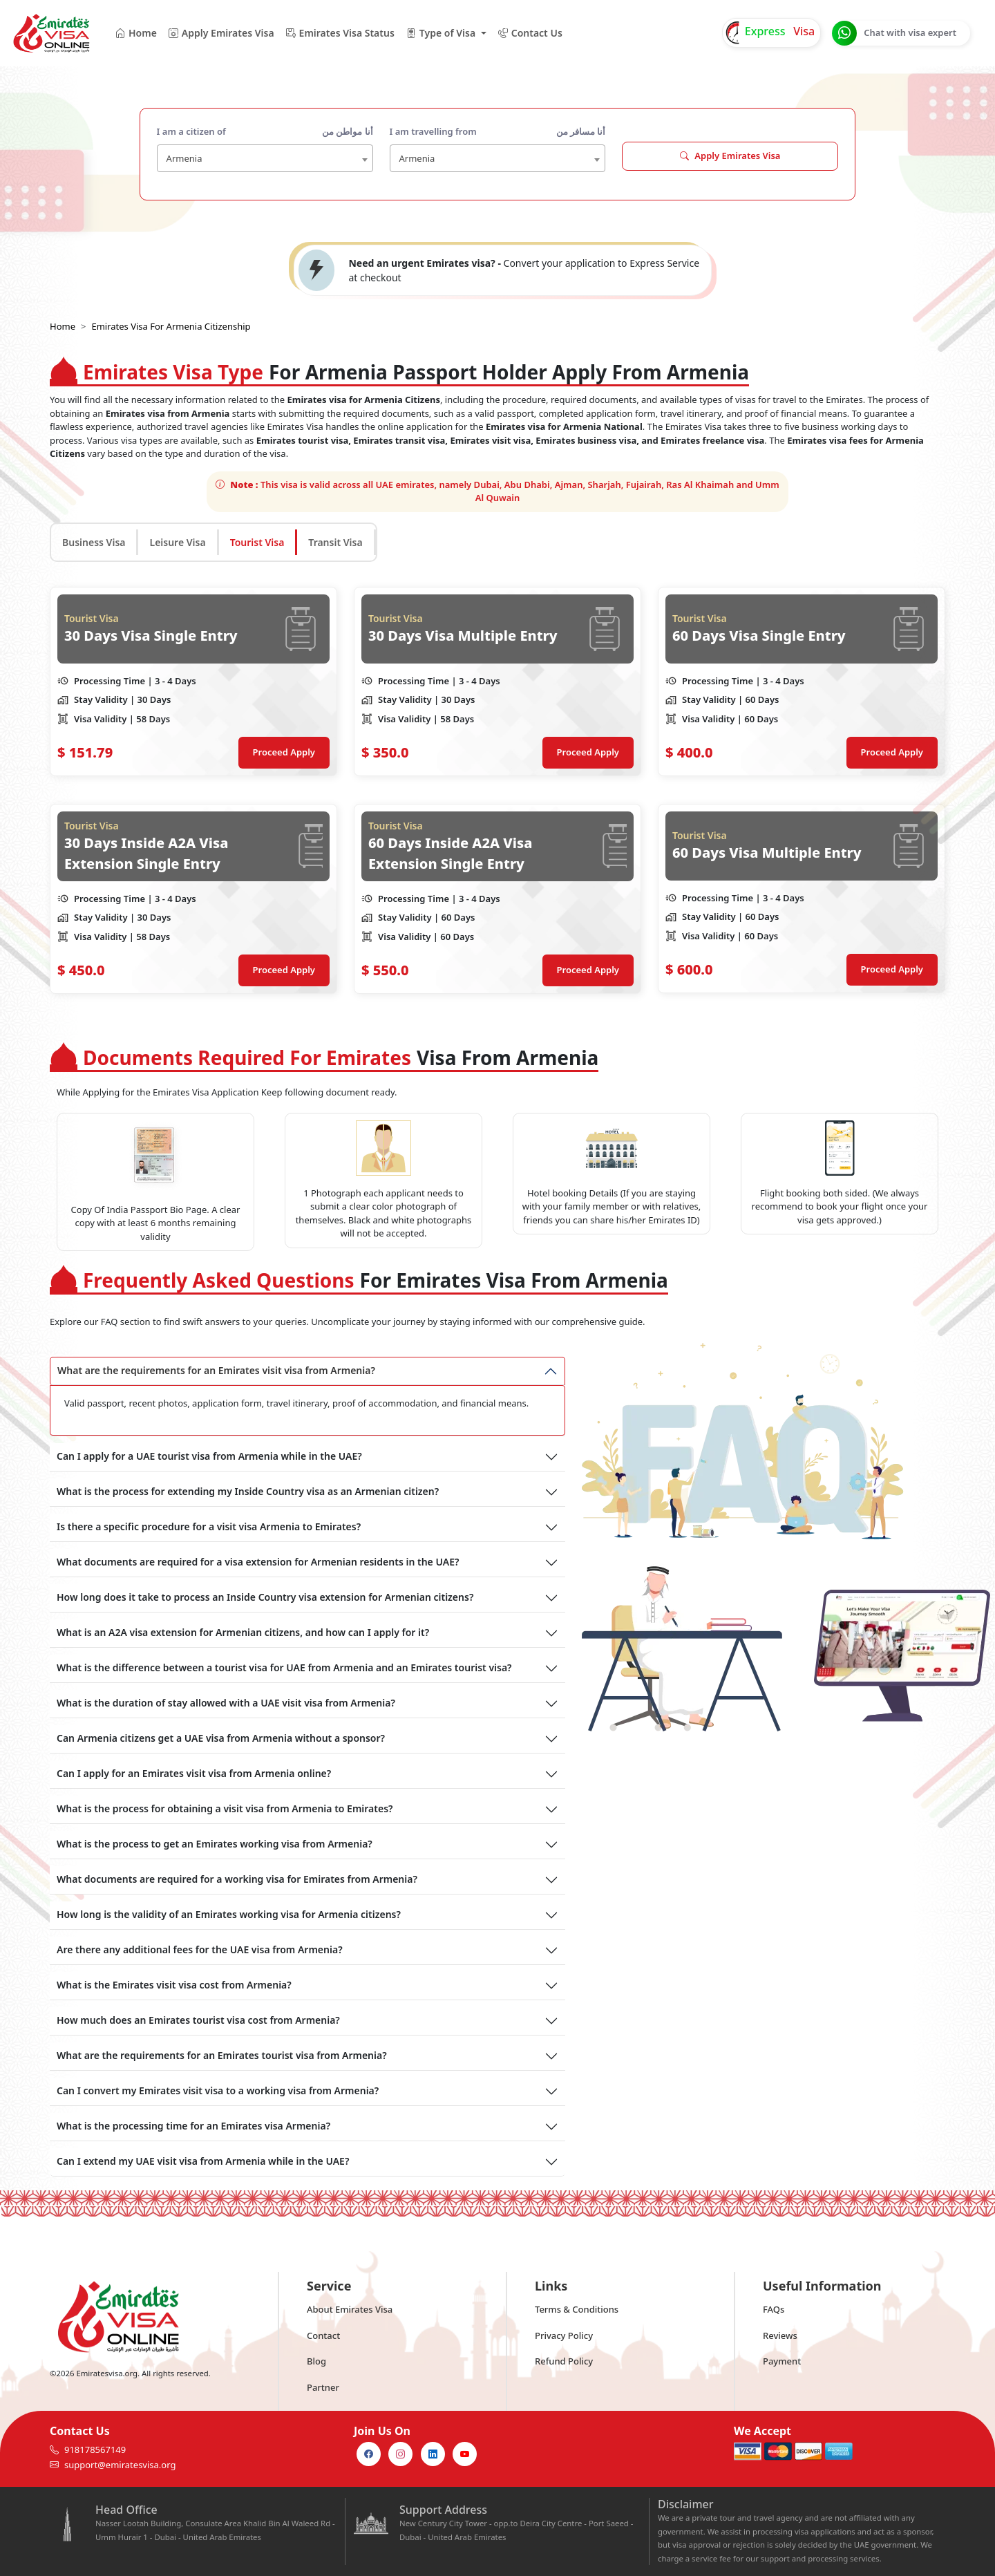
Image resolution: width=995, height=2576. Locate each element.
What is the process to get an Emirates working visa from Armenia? (214, 1843)
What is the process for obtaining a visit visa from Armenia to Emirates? (225, 1808)
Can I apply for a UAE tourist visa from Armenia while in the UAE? (209, 1456)
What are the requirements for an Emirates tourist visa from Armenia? (222, 2055)
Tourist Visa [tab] (257, 542)
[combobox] (265, 158)
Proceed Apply (284, 752)
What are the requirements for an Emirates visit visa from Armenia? (216, 1370)
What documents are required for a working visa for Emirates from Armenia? (237, 1879)
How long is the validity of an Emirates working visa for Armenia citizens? (229, 1914)
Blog (316, 2361)
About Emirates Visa (349, 2309)
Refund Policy (564, 2361)
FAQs (773, 2309)
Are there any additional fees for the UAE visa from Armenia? (200, 1949)
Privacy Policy (564, 2335)
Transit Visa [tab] (335, 542)
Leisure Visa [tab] (177, 542)
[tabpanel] (497, 790)
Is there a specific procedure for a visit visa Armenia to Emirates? (209, 1526)
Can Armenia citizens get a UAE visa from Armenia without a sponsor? (221, 1738)
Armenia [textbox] (184, 158)
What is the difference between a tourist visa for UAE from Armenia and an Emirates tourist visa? (284, 1667)
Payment (782, 2361)
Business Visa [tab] (93, 542)
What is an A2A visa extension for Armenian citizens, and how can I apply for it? (243, 1632)
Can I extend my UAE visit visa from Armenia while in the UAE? (203, 2161)
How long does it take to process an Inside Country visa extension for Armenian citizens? (265, 1597)
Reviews (780, 2335)
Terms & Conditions (576, 2309)
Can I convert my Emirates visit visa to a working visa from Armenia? (218, 2090)
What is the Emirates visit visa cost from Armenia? (174, 1984)
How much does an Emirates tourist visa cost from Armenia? (198, 2020)
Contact (323, 2335)
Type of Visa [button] (440, 32)
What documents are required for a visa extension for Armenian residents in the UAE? (258, 1561)
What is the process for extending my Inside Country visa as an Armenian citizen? (248, 1491)
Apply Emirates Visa (730, 155)
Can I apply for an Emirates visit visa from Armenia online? (194, 1773)
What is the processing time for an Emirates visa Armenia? (193, 2125)
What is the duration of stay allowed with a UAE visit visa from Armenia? (226, 1702)
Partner (323, 2387)
